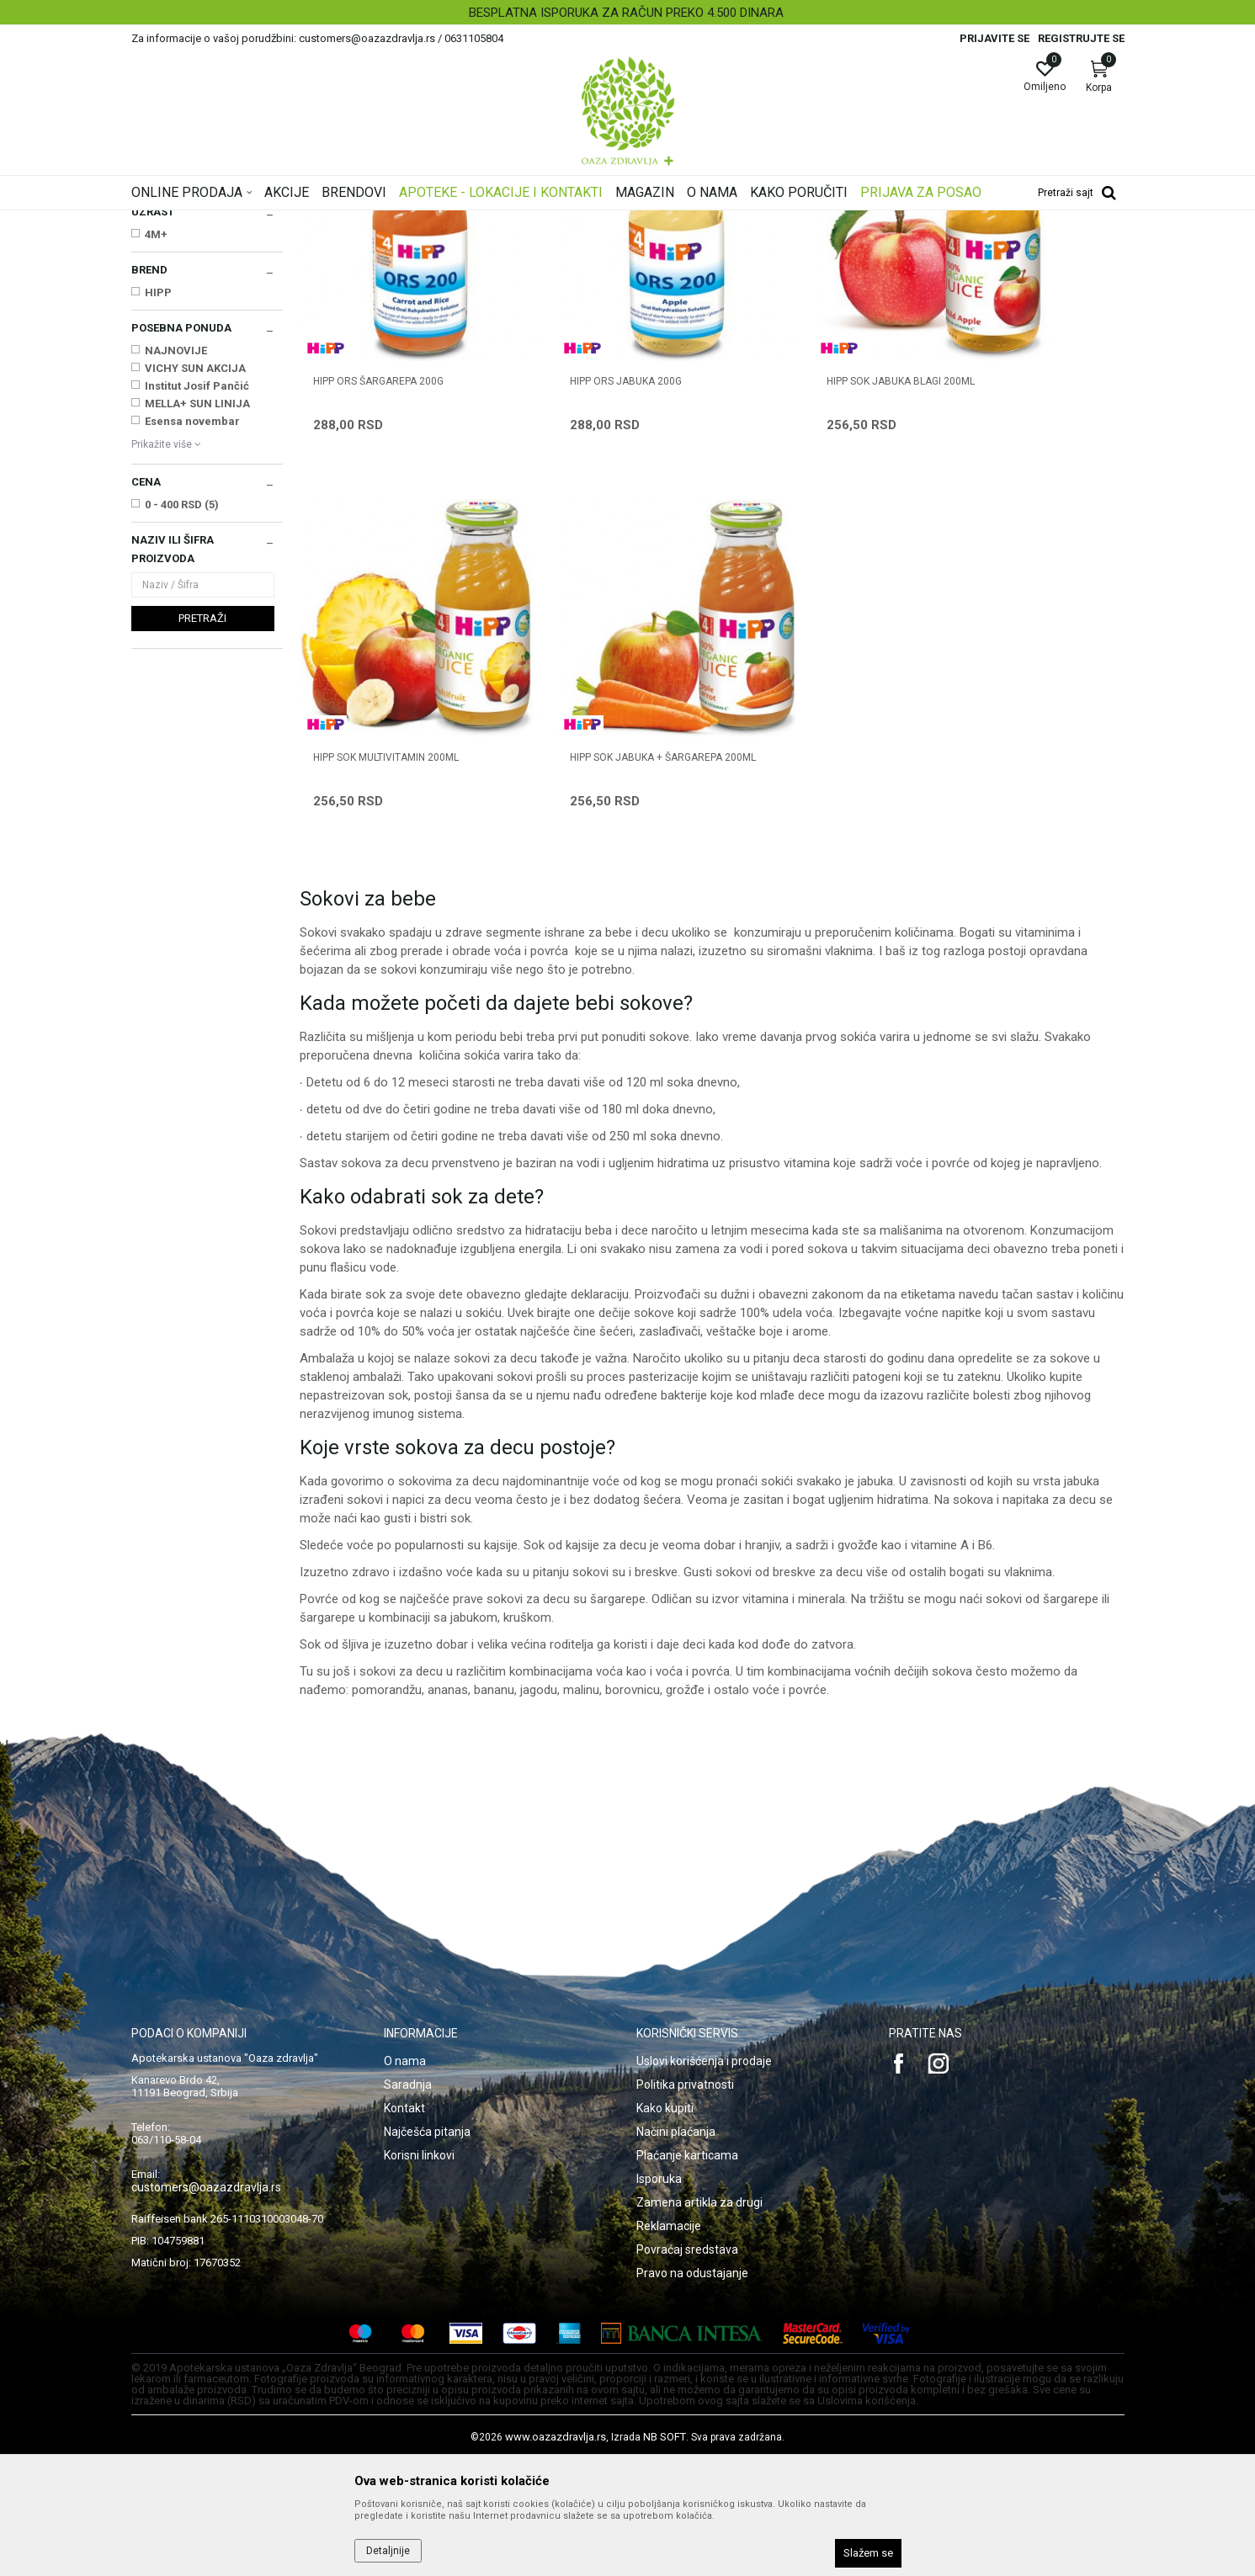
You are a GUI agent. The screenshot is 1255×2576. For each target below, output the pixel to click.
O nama (405, 2178)
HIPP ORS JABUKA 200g (579, 545)
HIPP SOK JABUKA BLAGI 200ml (808, 545)
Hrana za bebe (440, 221)
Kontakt (404, 2225)
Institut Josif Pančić (197, 596)
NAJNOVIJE (176, 561)
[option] (627, 12)
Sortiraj (762, 247)
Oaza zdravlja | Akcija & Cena (199, 221)
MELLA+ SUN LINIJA (197, 614)
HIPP (158, 503)
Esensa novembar (192, 631)
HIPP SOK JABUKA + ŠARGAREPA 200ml (389, 882)
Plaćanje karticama (687, 2272)
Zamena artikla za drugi (699, 2319)
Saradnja (408, 2201)
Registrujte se (1081, 38)
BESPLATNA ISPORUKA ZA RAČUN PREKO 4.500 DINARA (626, 12)
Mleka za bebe (175, 301)
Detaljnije (388, 2551)
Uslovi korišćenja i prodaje (704, 2178)
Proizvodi (301, 221)
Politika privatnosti (685, 2201)
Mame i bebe (365, 221)
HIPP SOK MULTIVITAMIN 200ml (1017, 545)
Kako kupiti (665, 2225)
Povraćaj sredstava (687, 2366)
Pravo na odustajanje (692, 2390)
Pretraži (202, 828)
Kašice (154, 336)
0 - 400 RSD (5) (182, 715)
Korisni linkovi (419, 2272)
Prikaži (909, 247)
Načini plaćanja (675, 2248)
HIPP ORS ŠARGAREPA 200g (378, 545)
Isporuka (659, 2295)
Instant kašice (171, 318)
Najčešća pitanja (427, 2248)
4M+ (156, 444)
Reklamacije (668, 2343)
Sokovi (154, 353)
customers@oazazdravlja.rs (206, 2304)
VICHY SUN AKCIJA (195, 578)
